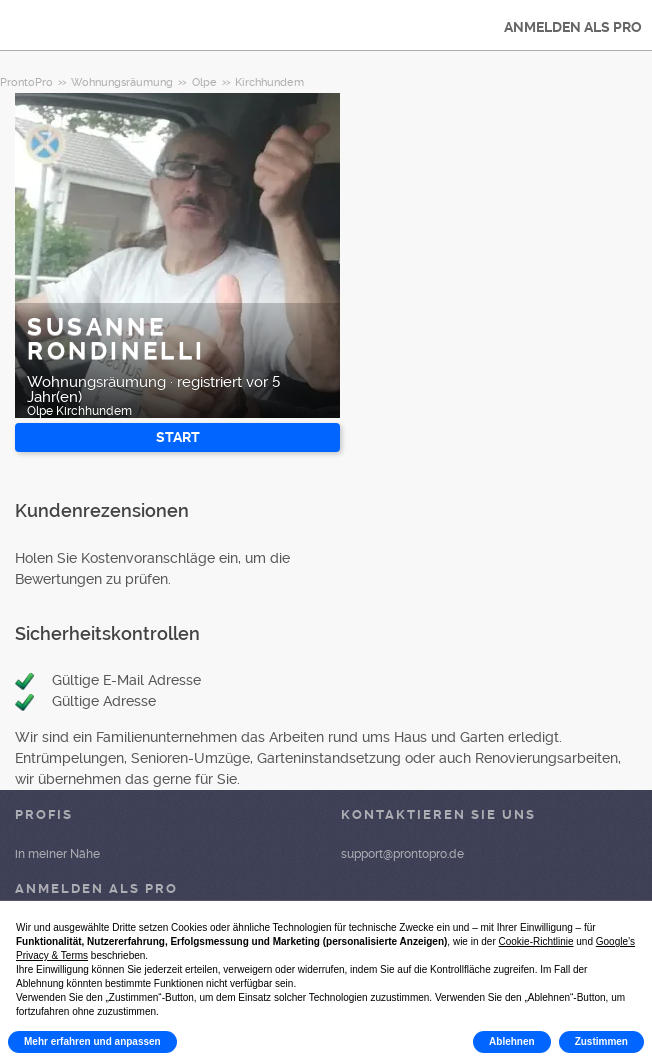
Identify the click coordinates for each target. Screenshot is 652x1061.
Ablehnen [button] (512, 1041)
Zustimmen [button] (601, 1041)
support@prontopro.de (402, 854)
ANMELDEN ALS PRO (573, 27)
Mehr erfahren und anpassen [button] (92, 1041)
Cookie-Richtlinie (536, 941)
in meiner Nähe (57, 854)
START (178, 437)
